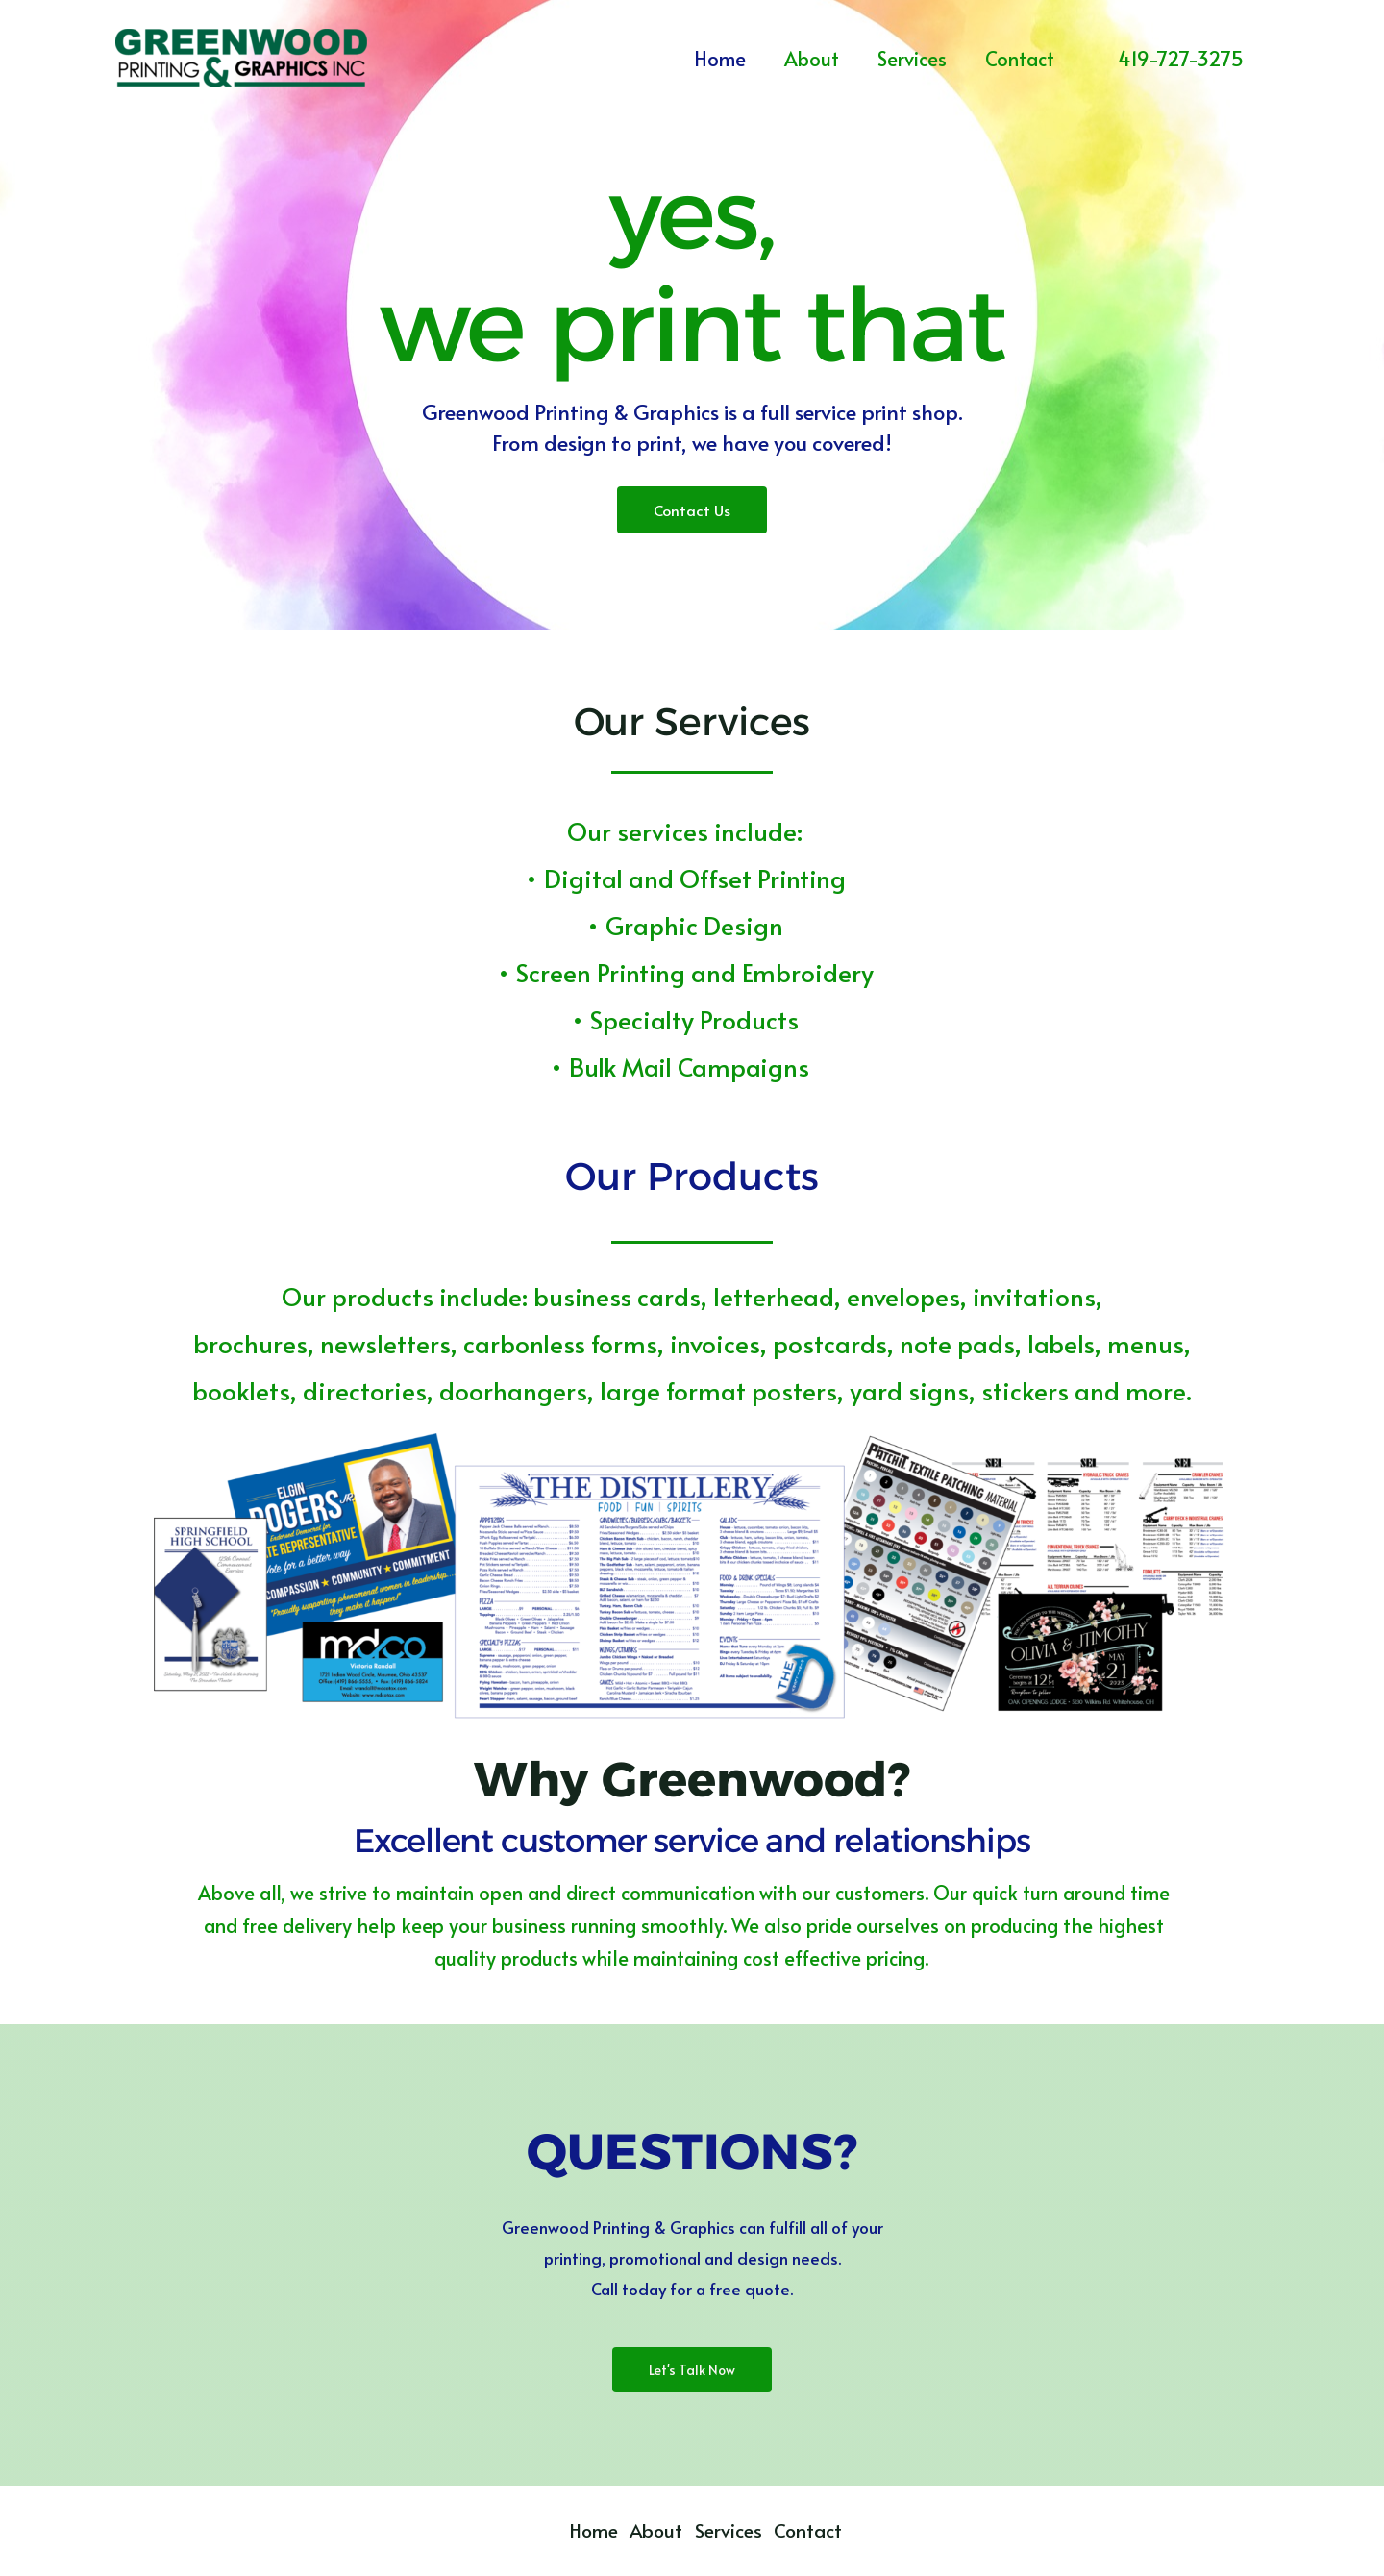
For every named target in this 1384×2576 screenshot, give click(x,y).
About (811, 58)
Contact (1019, 58)
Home (720, 58)
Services (912, 58)
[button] (1181, 58)
